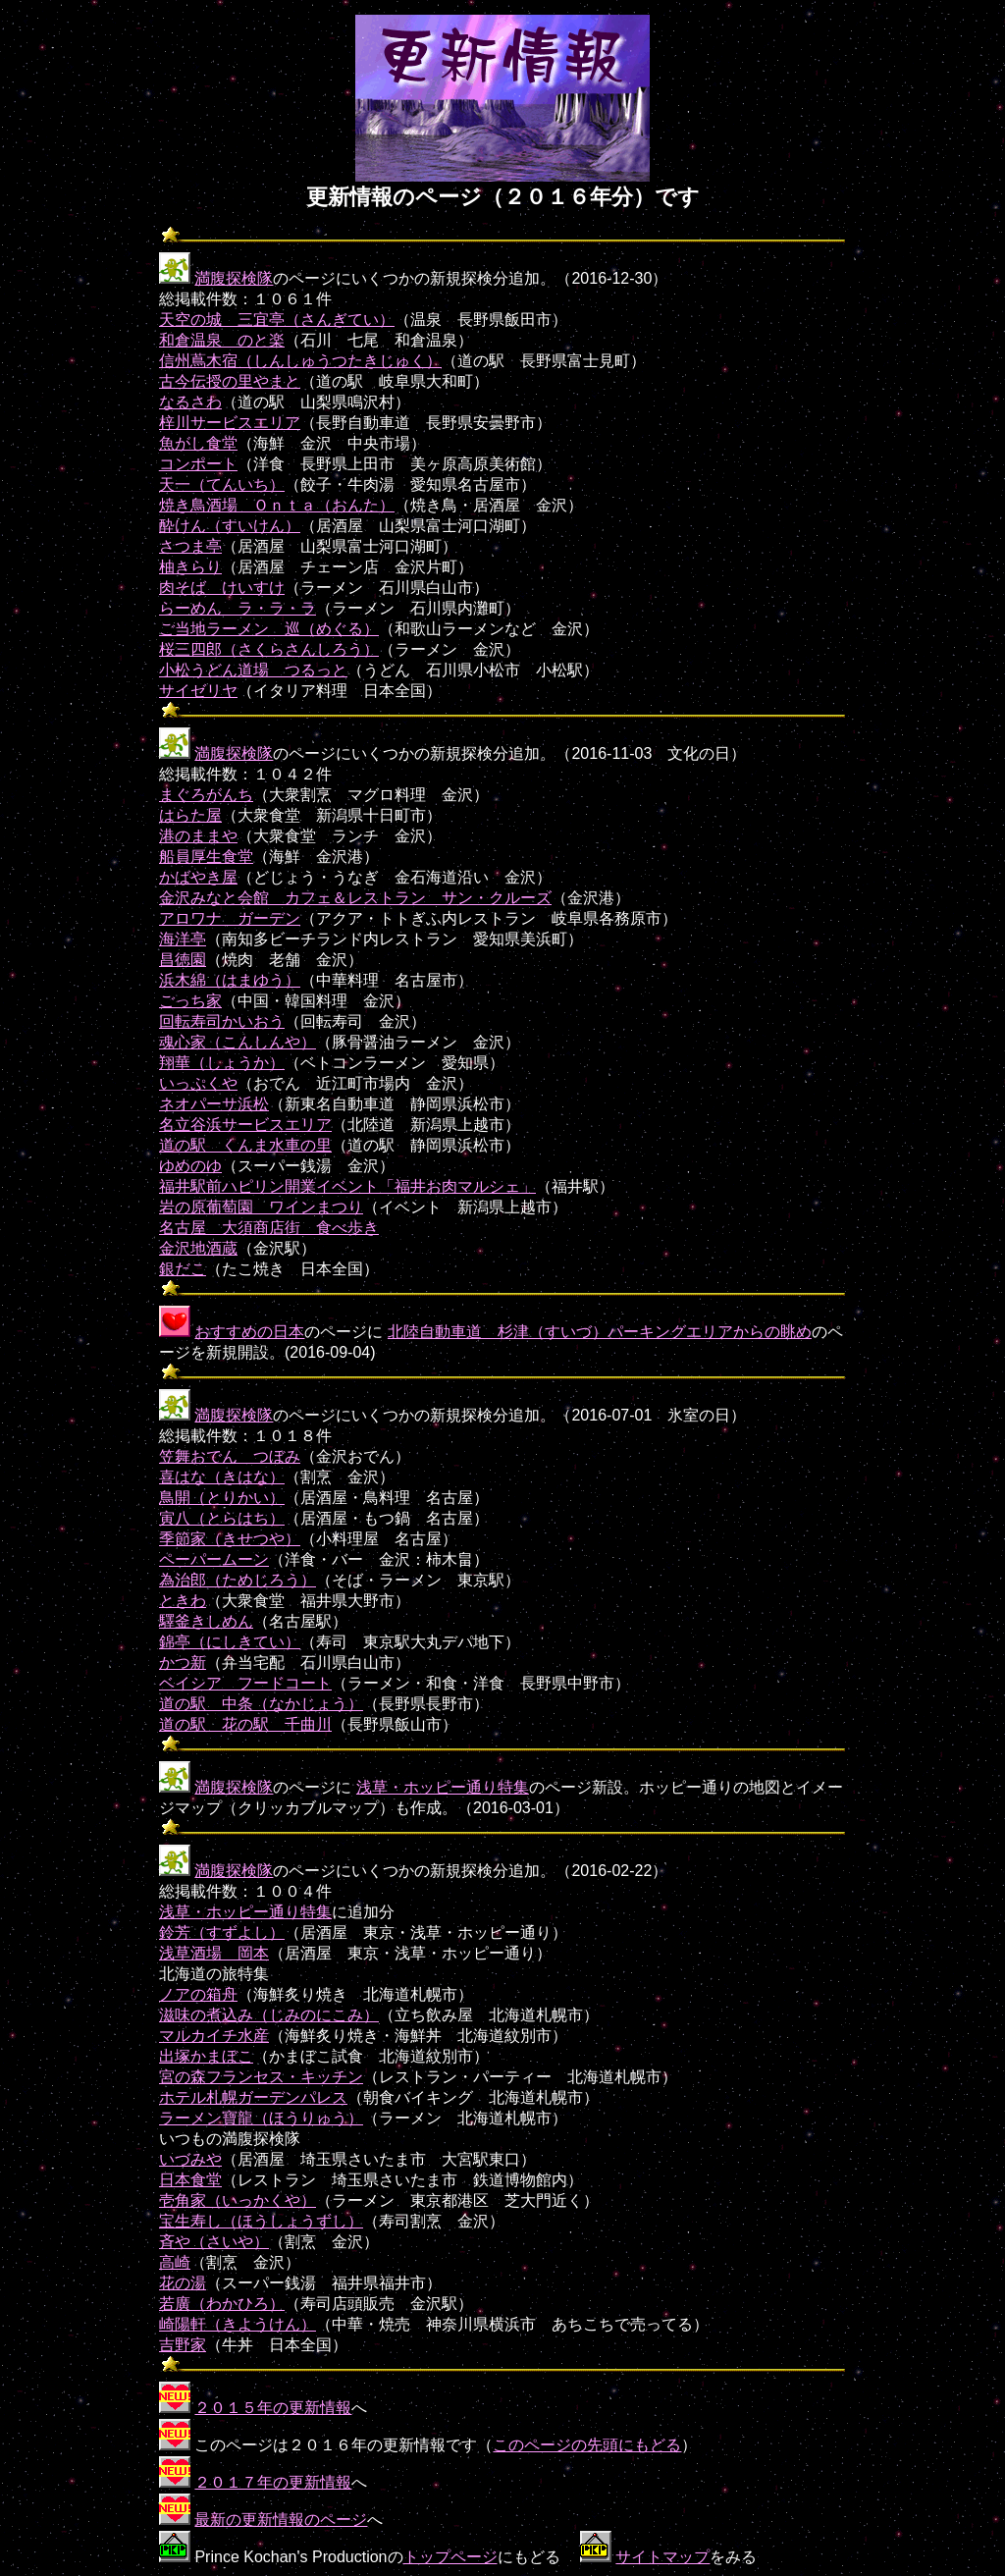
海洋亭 (182, 939)
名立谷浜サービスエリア (245, 1124)
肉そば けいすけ (222, 587)
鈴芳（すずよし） (222, 1932)
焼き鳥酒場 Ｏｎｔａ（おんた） (277, 505)
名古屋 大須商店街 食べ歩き (269, 1227)
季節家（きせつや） (229, 1538)
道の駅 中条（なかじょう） (261, 1703)
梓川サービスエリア (229, 422)
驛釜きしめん (206, 1621)
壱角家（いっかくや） (237, 2200)
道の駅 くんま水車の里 (245, 1145)
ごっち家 (190, 1001)
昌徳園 (182, 959)
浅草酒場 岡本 (214, 1953)
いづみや (190, 2159)
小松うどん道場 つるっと (253, 670)
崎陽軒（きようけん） (237, 2324)
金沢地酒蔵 (198, 1248)
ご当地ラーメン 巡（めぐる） (269, 628)
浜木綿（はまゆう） (229, 980)
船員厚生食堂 (206, 856)
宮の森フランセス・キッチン (261, 2076)
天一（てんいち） (222, 484)
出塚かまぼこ (206, 2056)
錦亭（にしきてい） (229, 1642)
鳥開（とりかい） (222, 1497)
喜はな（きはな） (222, 1477)
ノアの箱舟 (198, 1994)
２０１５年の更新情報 (272, 2407)
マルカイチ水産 (214, 2035)
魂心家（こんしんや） (237, 1042)
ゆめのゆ (190, 1165)
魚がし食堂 (198, 443)
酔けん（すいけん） (229, 525)
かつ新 (182, 1662)
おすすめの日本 (249, 1331)
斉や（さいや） (214, 2241)
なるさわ (190, 402)
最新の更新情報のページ (280, 2519)
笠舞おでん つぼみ (229, 1456)
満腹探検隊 (233, 278)
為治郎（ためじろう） (237, 1580)
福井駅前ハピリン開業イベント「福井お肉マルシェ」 (347, 1186)
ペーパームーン (214, 1559)
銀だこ (182, 1269)
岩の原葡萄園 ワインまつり (261, 1207)
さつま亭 (190, 546)
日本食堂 (190, 2180)
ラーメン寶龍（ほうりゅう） (261, 2118)
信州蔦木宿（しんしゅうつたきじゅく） (300, 360)
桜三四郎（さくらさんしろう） (269, 649)
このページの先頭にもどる (587, 2445)
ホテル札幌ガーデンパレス (253, 2097)
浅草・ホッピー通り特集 (442, 1787)
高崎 (174, 2262)
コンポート (198, 464)
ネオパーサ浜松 (214, 1104)
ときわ (182, 1600)
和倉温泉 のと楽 (222, 340)
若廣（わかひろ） (222, 2303)
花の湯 (182, 2283)
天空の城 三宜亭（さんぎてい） (277, 319)
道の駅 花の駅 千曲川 (245, 1724)
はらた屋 (190, 815)
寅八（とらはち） (222, 1518)
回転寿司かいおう (222, 1021)
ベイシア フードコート (245, 1683)
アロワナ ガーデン (229, 918)
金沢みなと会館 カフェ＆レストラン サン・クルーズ (355, 897)
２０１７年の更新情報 (272, 2482)
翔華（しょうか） (222, 1062)
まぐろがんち (206, 794)
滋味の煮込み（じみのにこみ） (269, 2015)
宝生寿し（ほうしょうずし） (261, 2221)
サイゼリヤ (198, 690)
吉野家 (182, 2344)
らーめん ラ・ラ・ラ (237, 608)
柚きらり (190, 567)
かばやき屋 (198, 877)
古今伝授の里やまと (229, 381)
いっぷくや (198, 1083)
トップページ (450, 2557)
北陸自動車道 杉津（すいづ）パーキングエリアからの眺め (600, 1331)
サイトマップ (662, 2557)
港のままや (198, 836)
